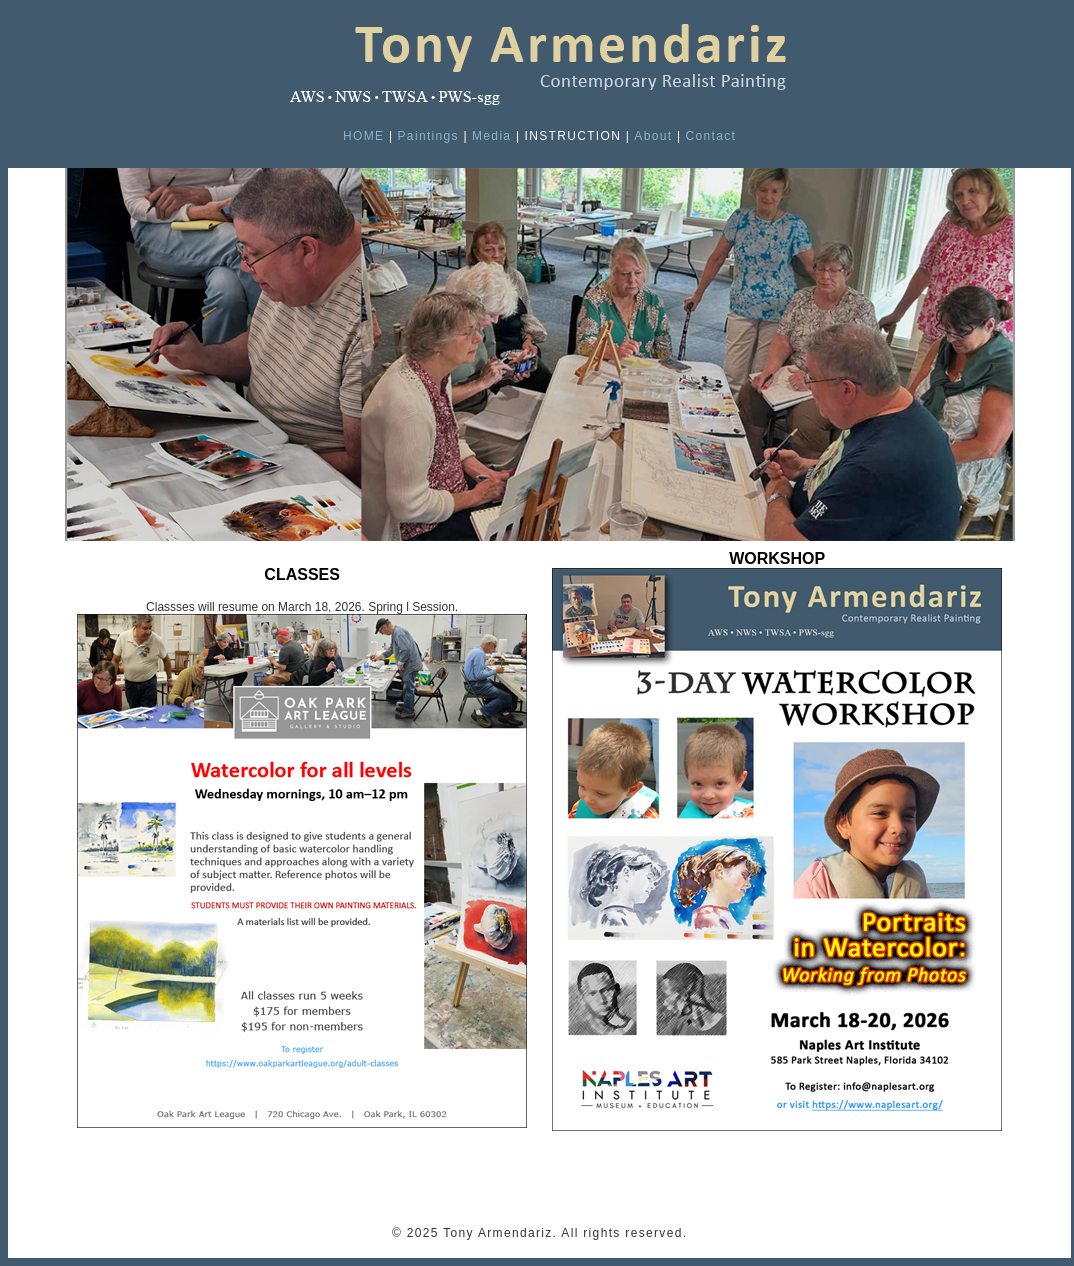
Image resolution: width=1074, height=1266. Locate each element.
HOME (363, 136)
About (653, 136)
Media (491, 136)
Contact (710, 136)
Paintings (428, 136)
